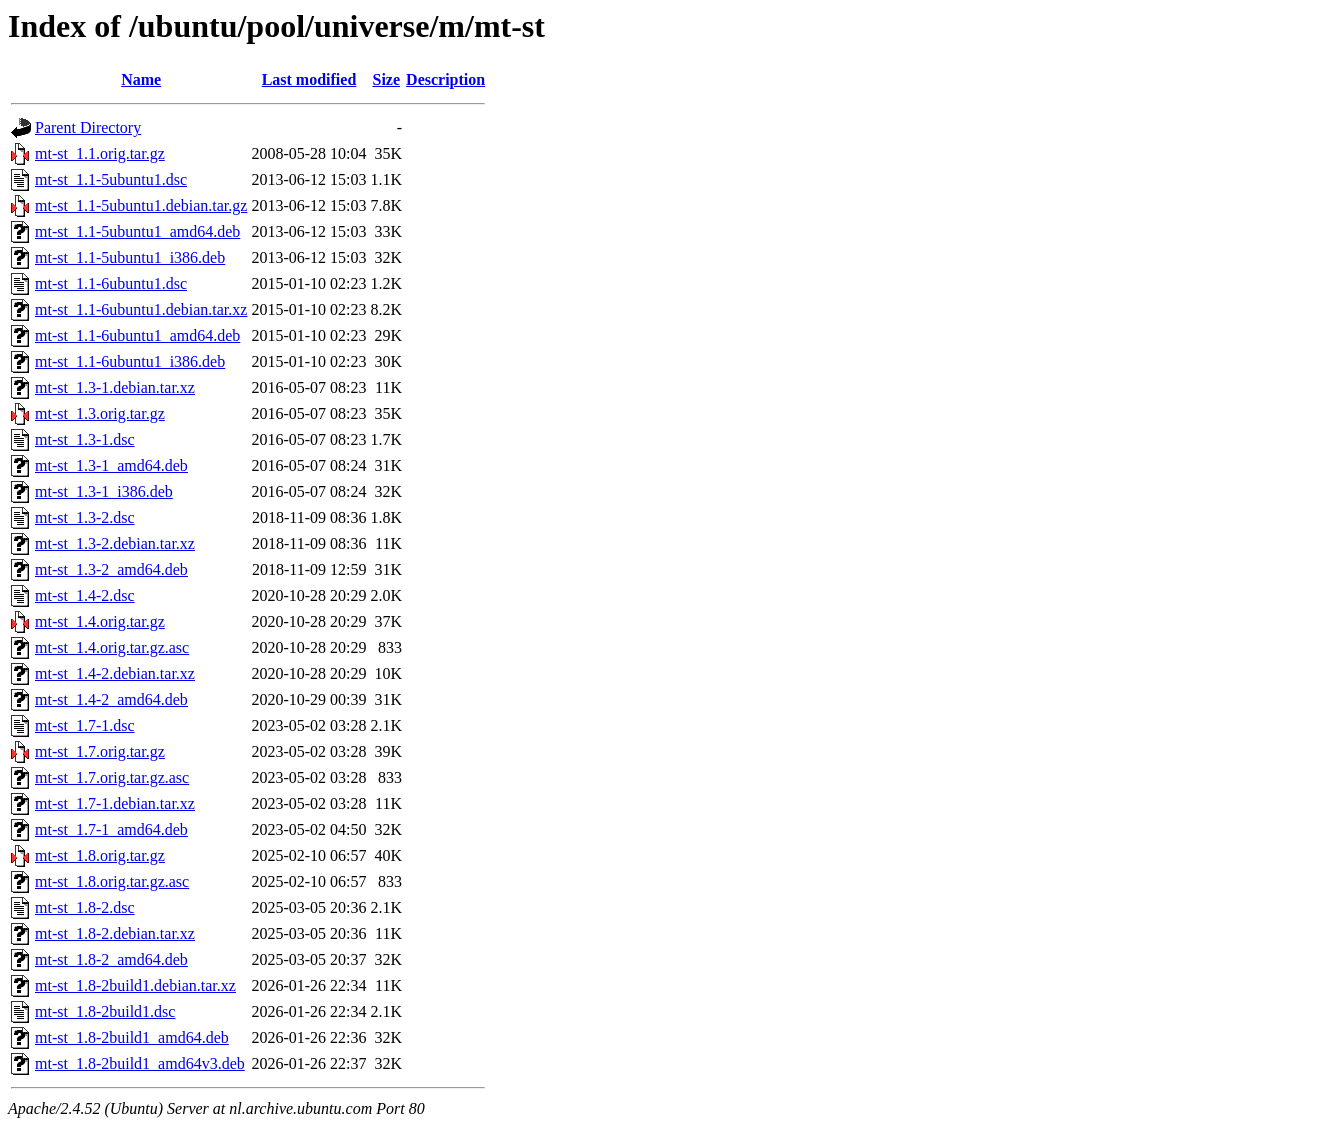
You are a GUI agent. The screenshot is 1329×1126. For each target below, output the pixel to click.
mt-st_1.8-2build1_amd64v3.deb (140, 1063)
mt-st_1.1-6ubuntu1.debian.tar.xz (141, 309)
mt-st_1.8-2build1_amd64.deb (132, 1037)
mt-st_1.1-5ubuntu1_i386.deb (130, 257)
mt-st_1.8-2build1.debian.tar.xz (135, 985)
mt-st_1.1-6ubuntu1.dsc (111, 283)
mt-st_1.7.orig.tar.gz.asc (112, 777)
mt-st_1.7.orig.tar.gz (100, 751)
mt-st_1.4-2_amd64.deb (111, 699)
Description (445, 79)
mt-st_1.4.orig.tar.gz (100, 621)
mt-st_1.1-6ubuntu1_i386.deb (130, 361)
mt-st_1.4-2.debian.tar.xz (115, 673)
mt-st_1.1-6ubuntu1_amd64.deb (137, 335)
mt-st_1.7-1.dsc (85, 725)
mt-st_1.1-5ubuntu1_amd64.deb (137, 231)
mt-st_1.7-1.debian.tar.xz (115, 803)
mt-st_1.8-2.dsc (85, 907)
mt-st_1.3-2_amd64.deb (111, 569)
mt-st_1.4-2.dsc (85, 595)
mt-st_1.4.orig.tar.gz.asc (112, 647)
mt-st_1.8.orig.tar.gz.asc (112, 881)
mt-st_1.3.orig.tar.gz (100, 413)
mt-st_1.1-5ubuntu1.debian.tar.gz (141, 205)
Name (141, 79)
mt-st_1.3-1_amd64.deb (111, 465)
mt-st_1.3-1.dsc (85, 439)
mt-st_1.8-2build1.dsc (105, 1011)
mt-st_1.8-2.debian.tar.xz (115, 933)
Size (387, 79)
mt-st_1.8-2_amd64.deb (111, 959)
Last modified (309, 79)
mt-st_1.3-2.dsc (85, 517)
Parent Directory (88, 127)
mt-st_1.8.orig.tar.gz (100, 855)
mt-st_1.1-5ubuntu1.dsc (111, 179)
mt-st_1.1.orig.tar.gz (100, 153)
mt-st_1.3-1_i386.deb (104, 491)
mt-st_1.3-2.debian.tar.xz (115, 543)
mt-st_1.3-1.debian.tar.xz (115, 387)
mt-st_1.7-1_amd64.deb (111, 829)
